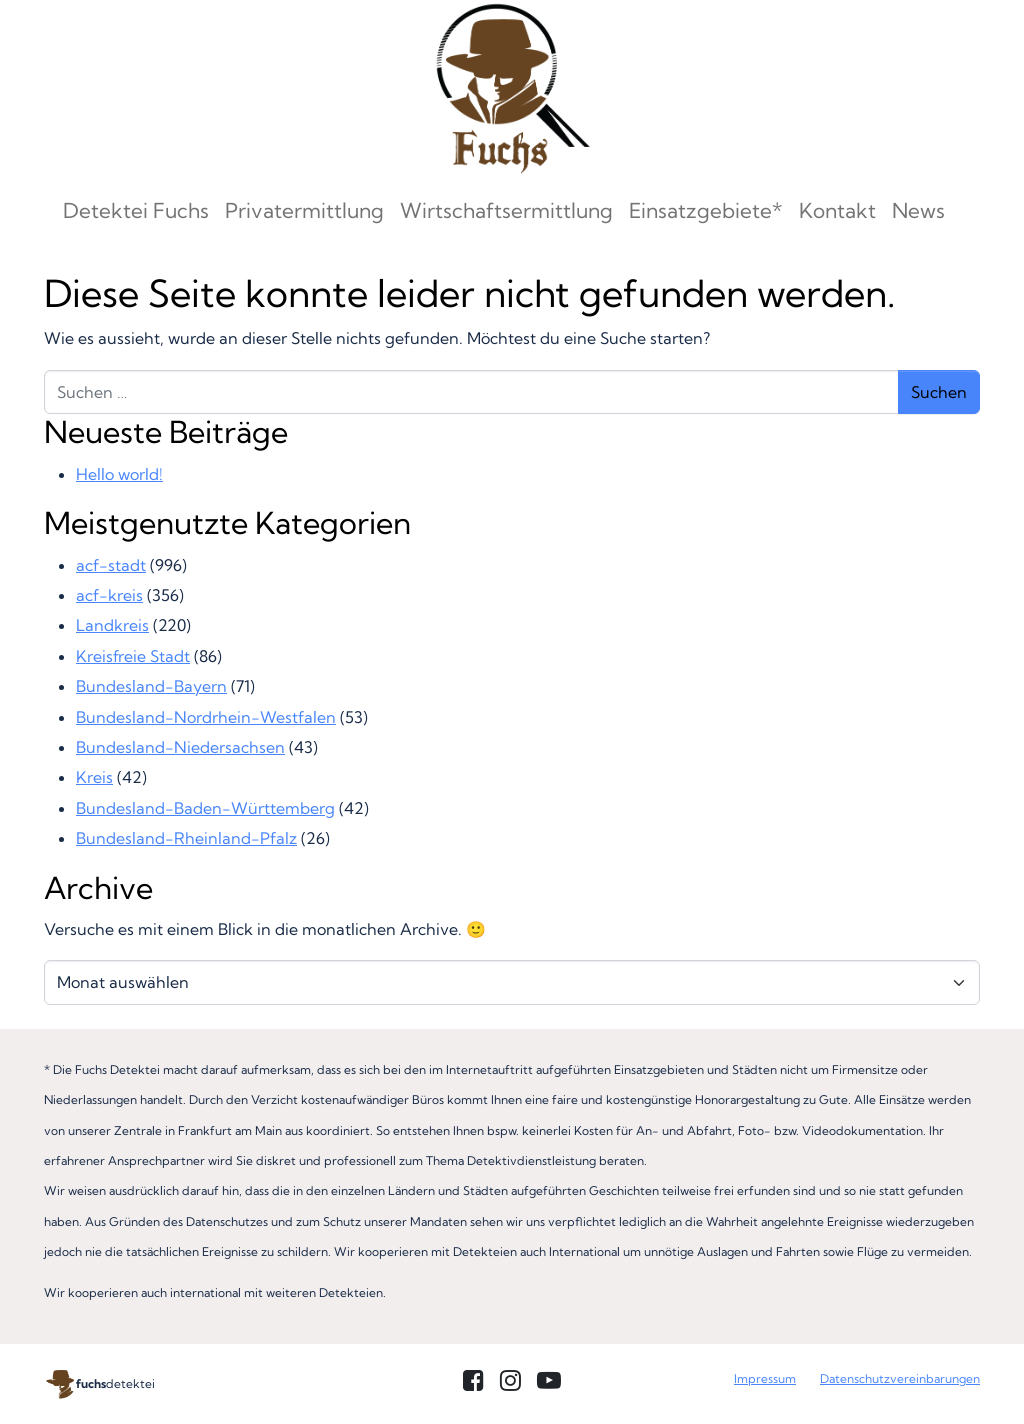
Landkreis (112, 625)
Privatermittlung (304, 210)
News (918, 210)
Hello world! (119, 474)
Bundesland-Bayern (151, 686)
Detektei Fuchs (136, 210)
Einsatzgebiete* (706, 210)
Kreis (94, 777)
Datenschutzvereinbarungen (900, 1378)
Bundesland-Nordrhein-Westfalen (206, 717)
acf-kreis (109, 595)
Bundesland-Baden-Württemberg (205, 808)
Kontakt (837, 210)
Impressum (765, 1378)
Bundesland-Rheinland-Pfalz (186, 838)
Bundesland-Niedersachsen (180, 747)
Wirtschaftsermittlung (506, 210)
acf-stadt (111, 565)
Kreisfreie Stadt (133, 656)
